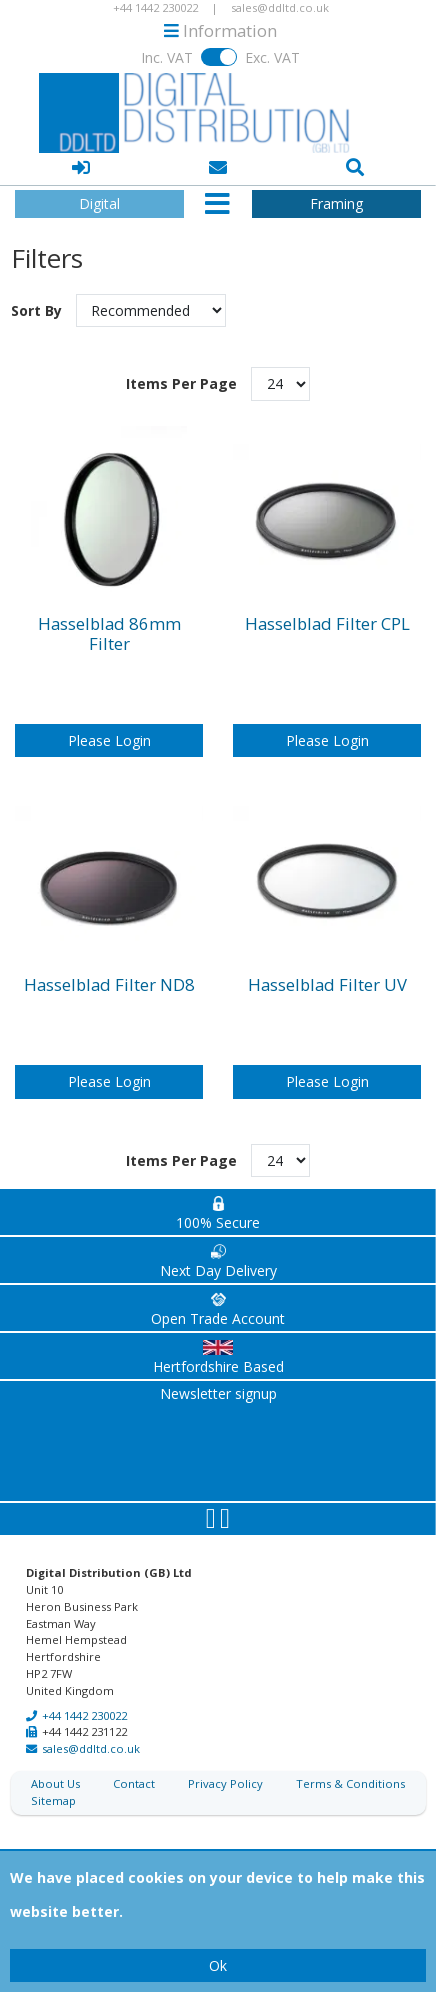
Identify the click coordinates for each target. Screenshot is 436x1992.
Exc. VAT (272, 57)
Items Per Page (181, 363)
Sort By (38, 290)
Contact (134, 1763)
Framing (336, 203)
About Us (55, 1763)
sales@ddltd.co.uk (91, 1728)
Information (220, 30)
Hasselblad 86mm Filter (109, 614)
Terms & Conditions (350, 1763)
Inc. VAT (167, 57)
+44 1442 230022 (84, 1695)
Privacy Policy (225, 1763)
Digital (99, 203)
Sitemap (53, 1780)
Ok (218, 1965)
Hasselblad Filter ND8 (109, 965)
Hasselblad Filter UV (327, 965)
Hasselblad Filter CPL (327, 604)
